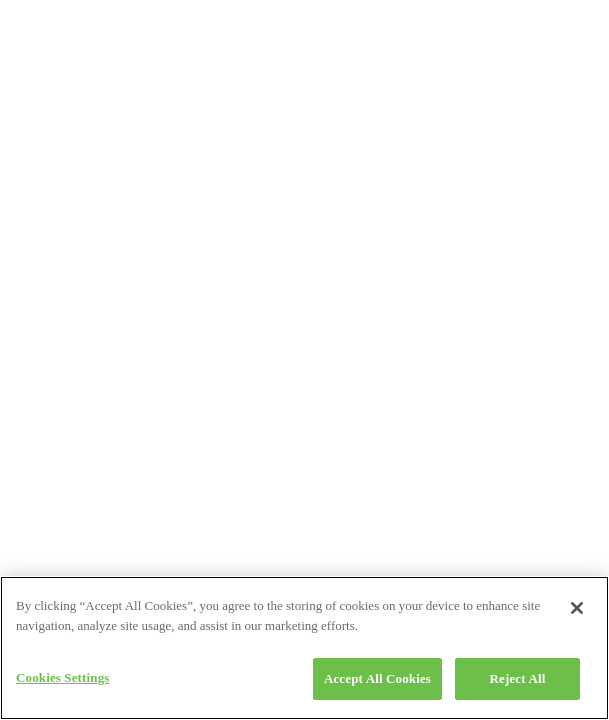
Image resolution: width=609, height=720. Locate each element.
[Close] (577, 608)
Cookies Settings (62, 677)
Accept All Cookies (377, 678)
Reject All (518, 678)
